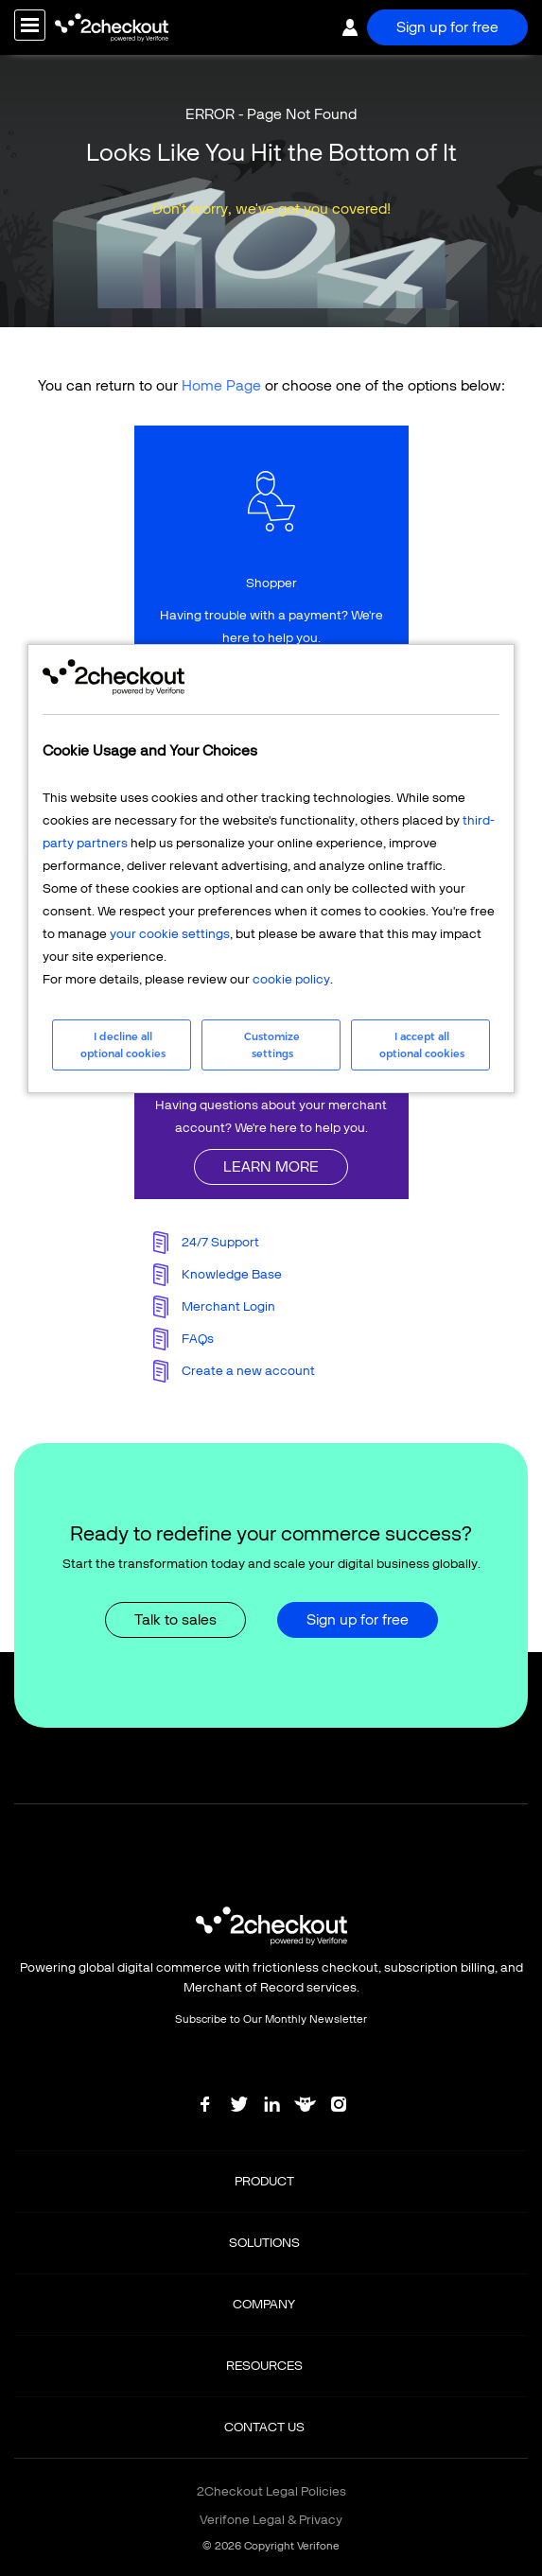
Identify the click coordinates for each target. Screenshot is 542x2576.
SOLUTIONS (264, 2243)
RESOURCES (264, 2366)
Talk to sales (175, 1619)
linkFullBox (271, 567)
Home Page (221, 385)
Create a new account (248, 1371)
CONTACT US (264, 2427)
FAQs (198, 1339)
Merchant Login (228, 1306)
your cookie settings (170, 934)
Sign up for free (447, 27)
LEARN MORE (271, 1166)
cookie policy (291, 979)
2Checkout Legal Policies (271, 2491)
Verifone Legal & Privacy (271, 2520)
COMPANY (264, 2304)
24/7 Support (220, 1242)
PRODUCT (264, 2181)
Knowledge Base (232, 1274)
